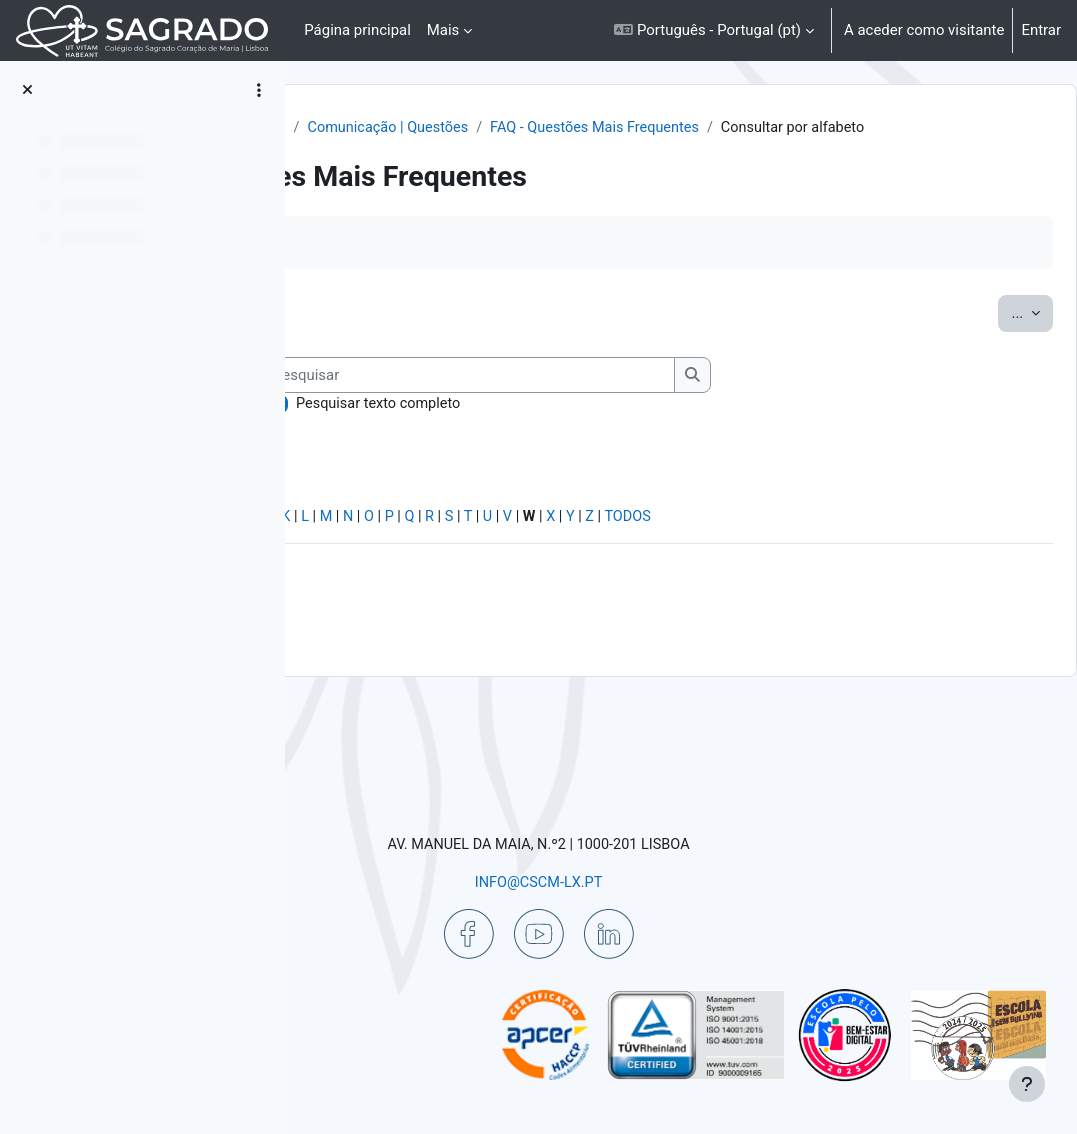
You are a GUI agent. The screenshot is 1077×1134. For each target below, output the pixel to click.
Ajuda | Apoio (539, 128)
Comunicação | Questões (688, 128)
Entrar (1041, 30)
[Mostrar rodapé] (1027, 1084)
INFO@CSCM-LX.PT (665, 881)
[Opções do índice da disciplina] (259, 90)
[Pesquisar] (535, 460)
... (984, 335)
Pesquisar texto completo (446, 489)
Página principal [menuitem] (357, 30)
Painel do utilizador (409, 128)
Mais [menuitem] (443, 30)
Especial (353, 604)
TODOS (949, 604)
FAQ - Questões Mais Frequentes (476, 150)
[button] (714, 30)
